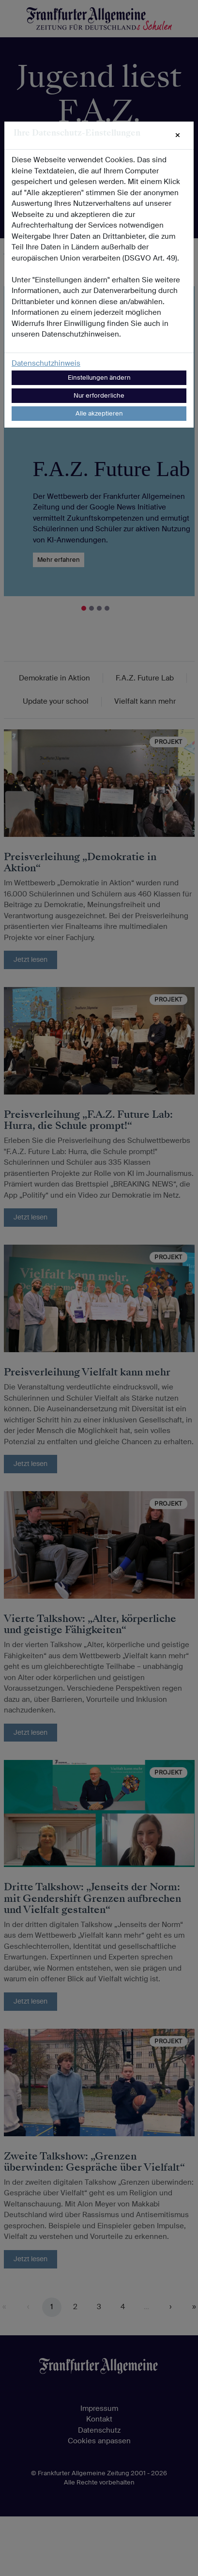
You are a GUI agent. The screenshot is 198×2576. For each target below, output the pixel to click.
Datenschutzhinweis (46, 363)
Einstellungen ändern (99, 377)
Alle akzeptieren (99, 413)
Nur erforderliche (99, 395)
